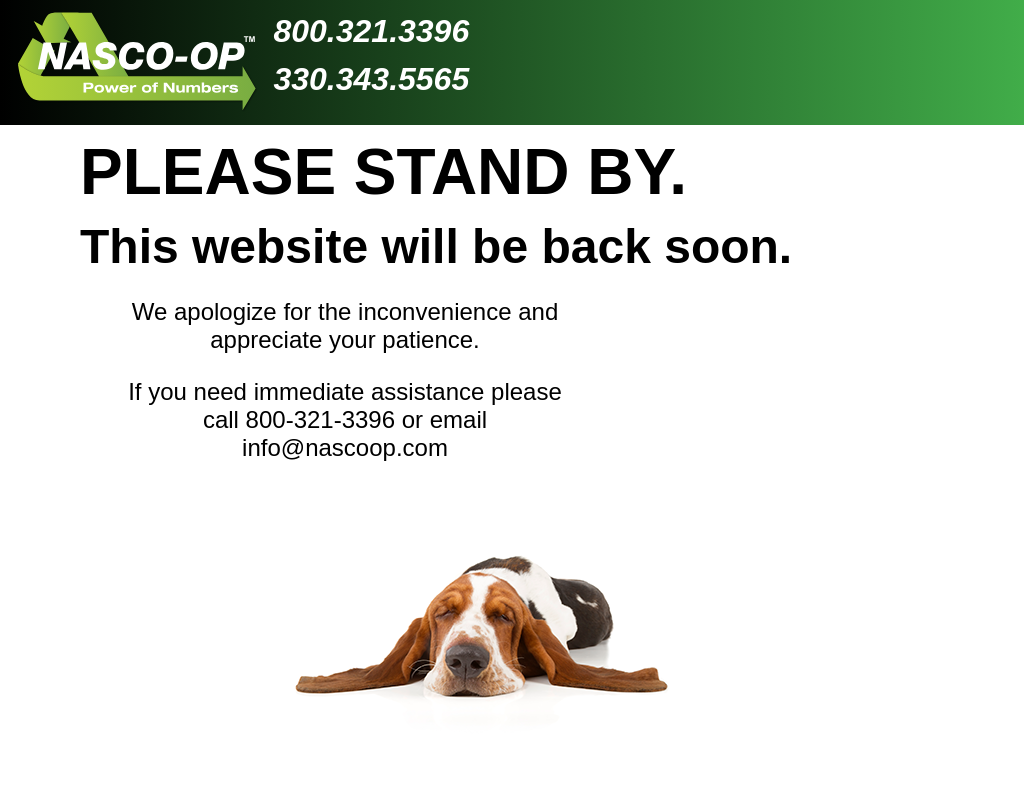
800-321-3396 (320, 419)
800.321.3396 (371, 31)
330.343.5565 (371, 79)
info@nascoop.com (345, 447)
